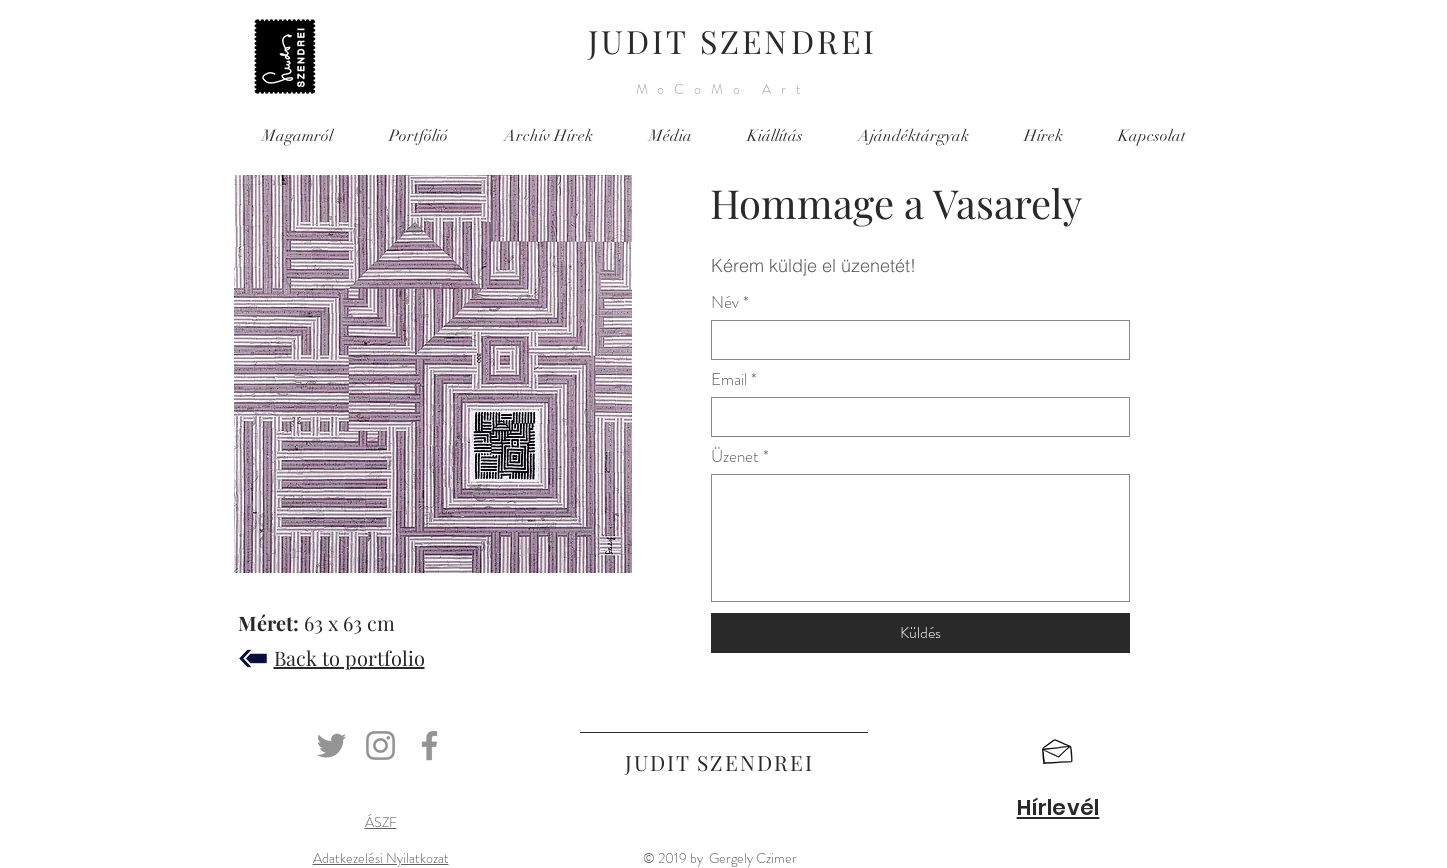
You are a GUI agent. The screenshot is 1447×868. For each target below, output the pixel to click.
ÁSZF (381, 822)
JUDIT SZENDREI (733, 40)
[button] (1057, 752)
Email (729, 379)
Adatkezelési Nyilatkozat (381, 858)
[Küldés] (920, 633)
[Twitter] (331, 745)
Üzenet (735, 456)
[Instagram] (380, 745)
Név (725, 302)
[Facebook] (429, 745)
